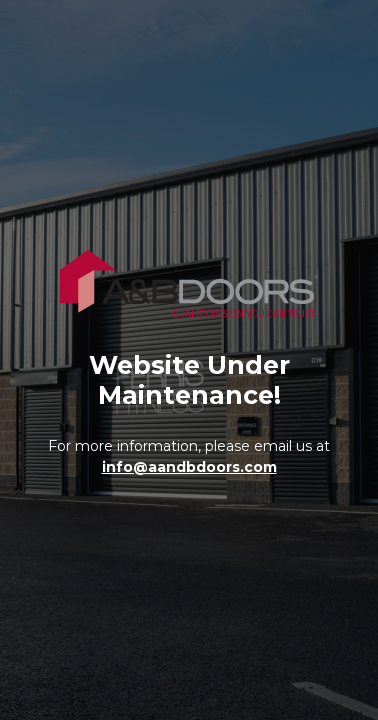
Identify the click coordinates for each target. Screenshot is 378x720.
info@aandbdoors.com (189, 467)
